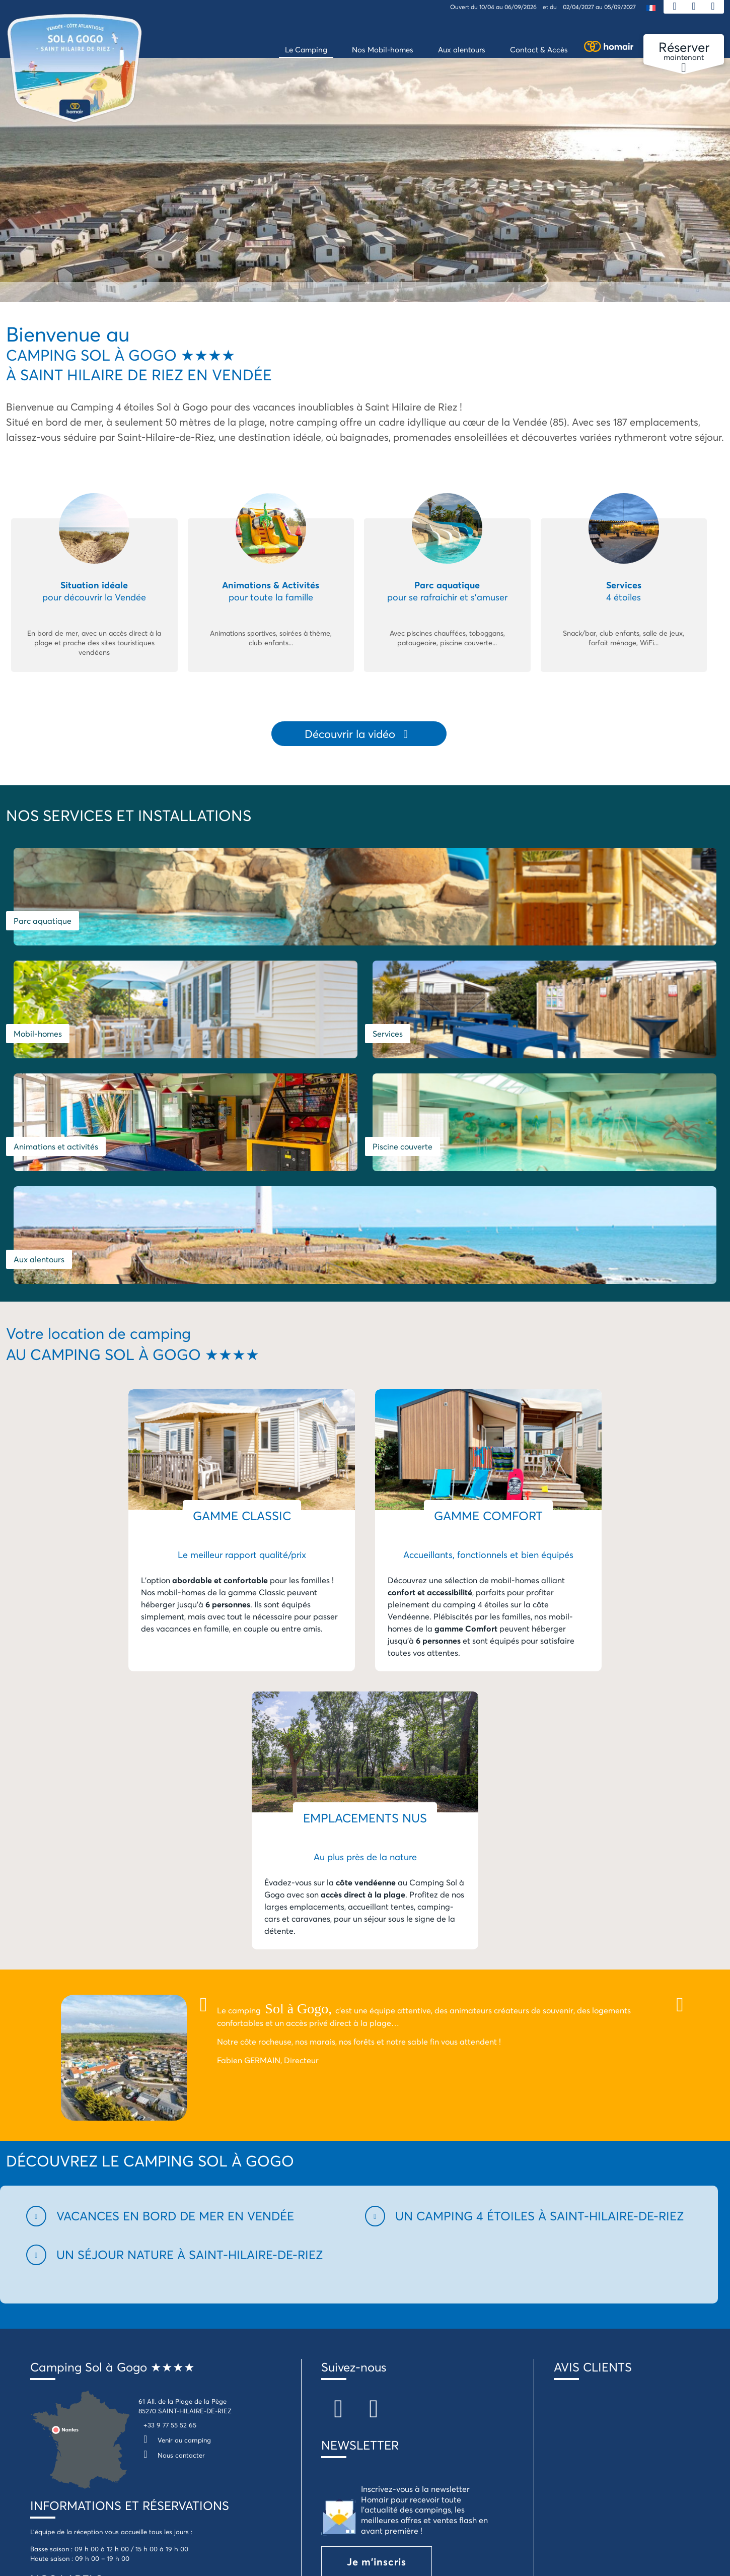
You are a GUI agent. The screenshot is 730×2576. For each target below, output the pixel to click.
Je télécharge (381, 2473)
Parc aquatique (42, 923)
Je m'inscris (376, 2351)
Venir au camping (174, 2229)
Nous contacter (171, 2244)
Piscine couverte (283, 1049)
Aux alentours (517, 1049)
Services (567, 923)
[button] (189, 2005)
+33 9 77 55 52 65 (169, 2214)
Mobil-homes (397, 923)
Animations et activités (56, 1049)
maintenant (683, 51)
